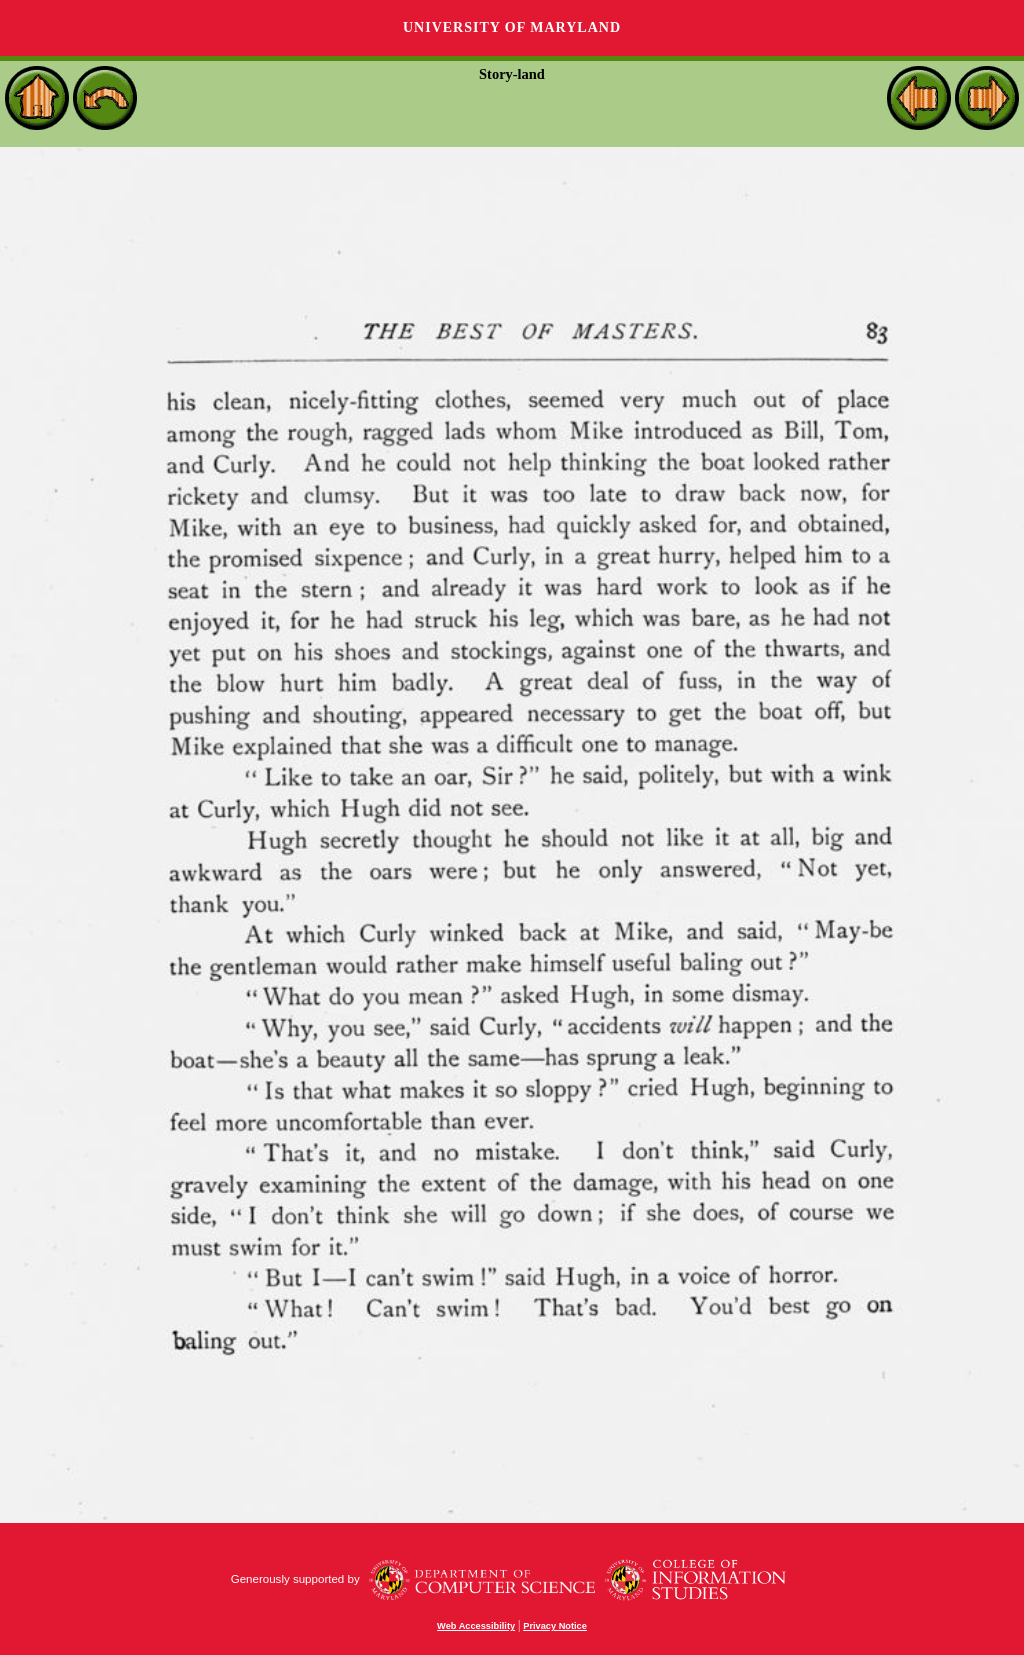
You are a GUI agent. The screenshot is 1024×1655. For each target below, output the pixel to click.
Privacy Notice (555, 1626)
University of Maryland (512, 27)
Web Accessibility (476, 1626)
